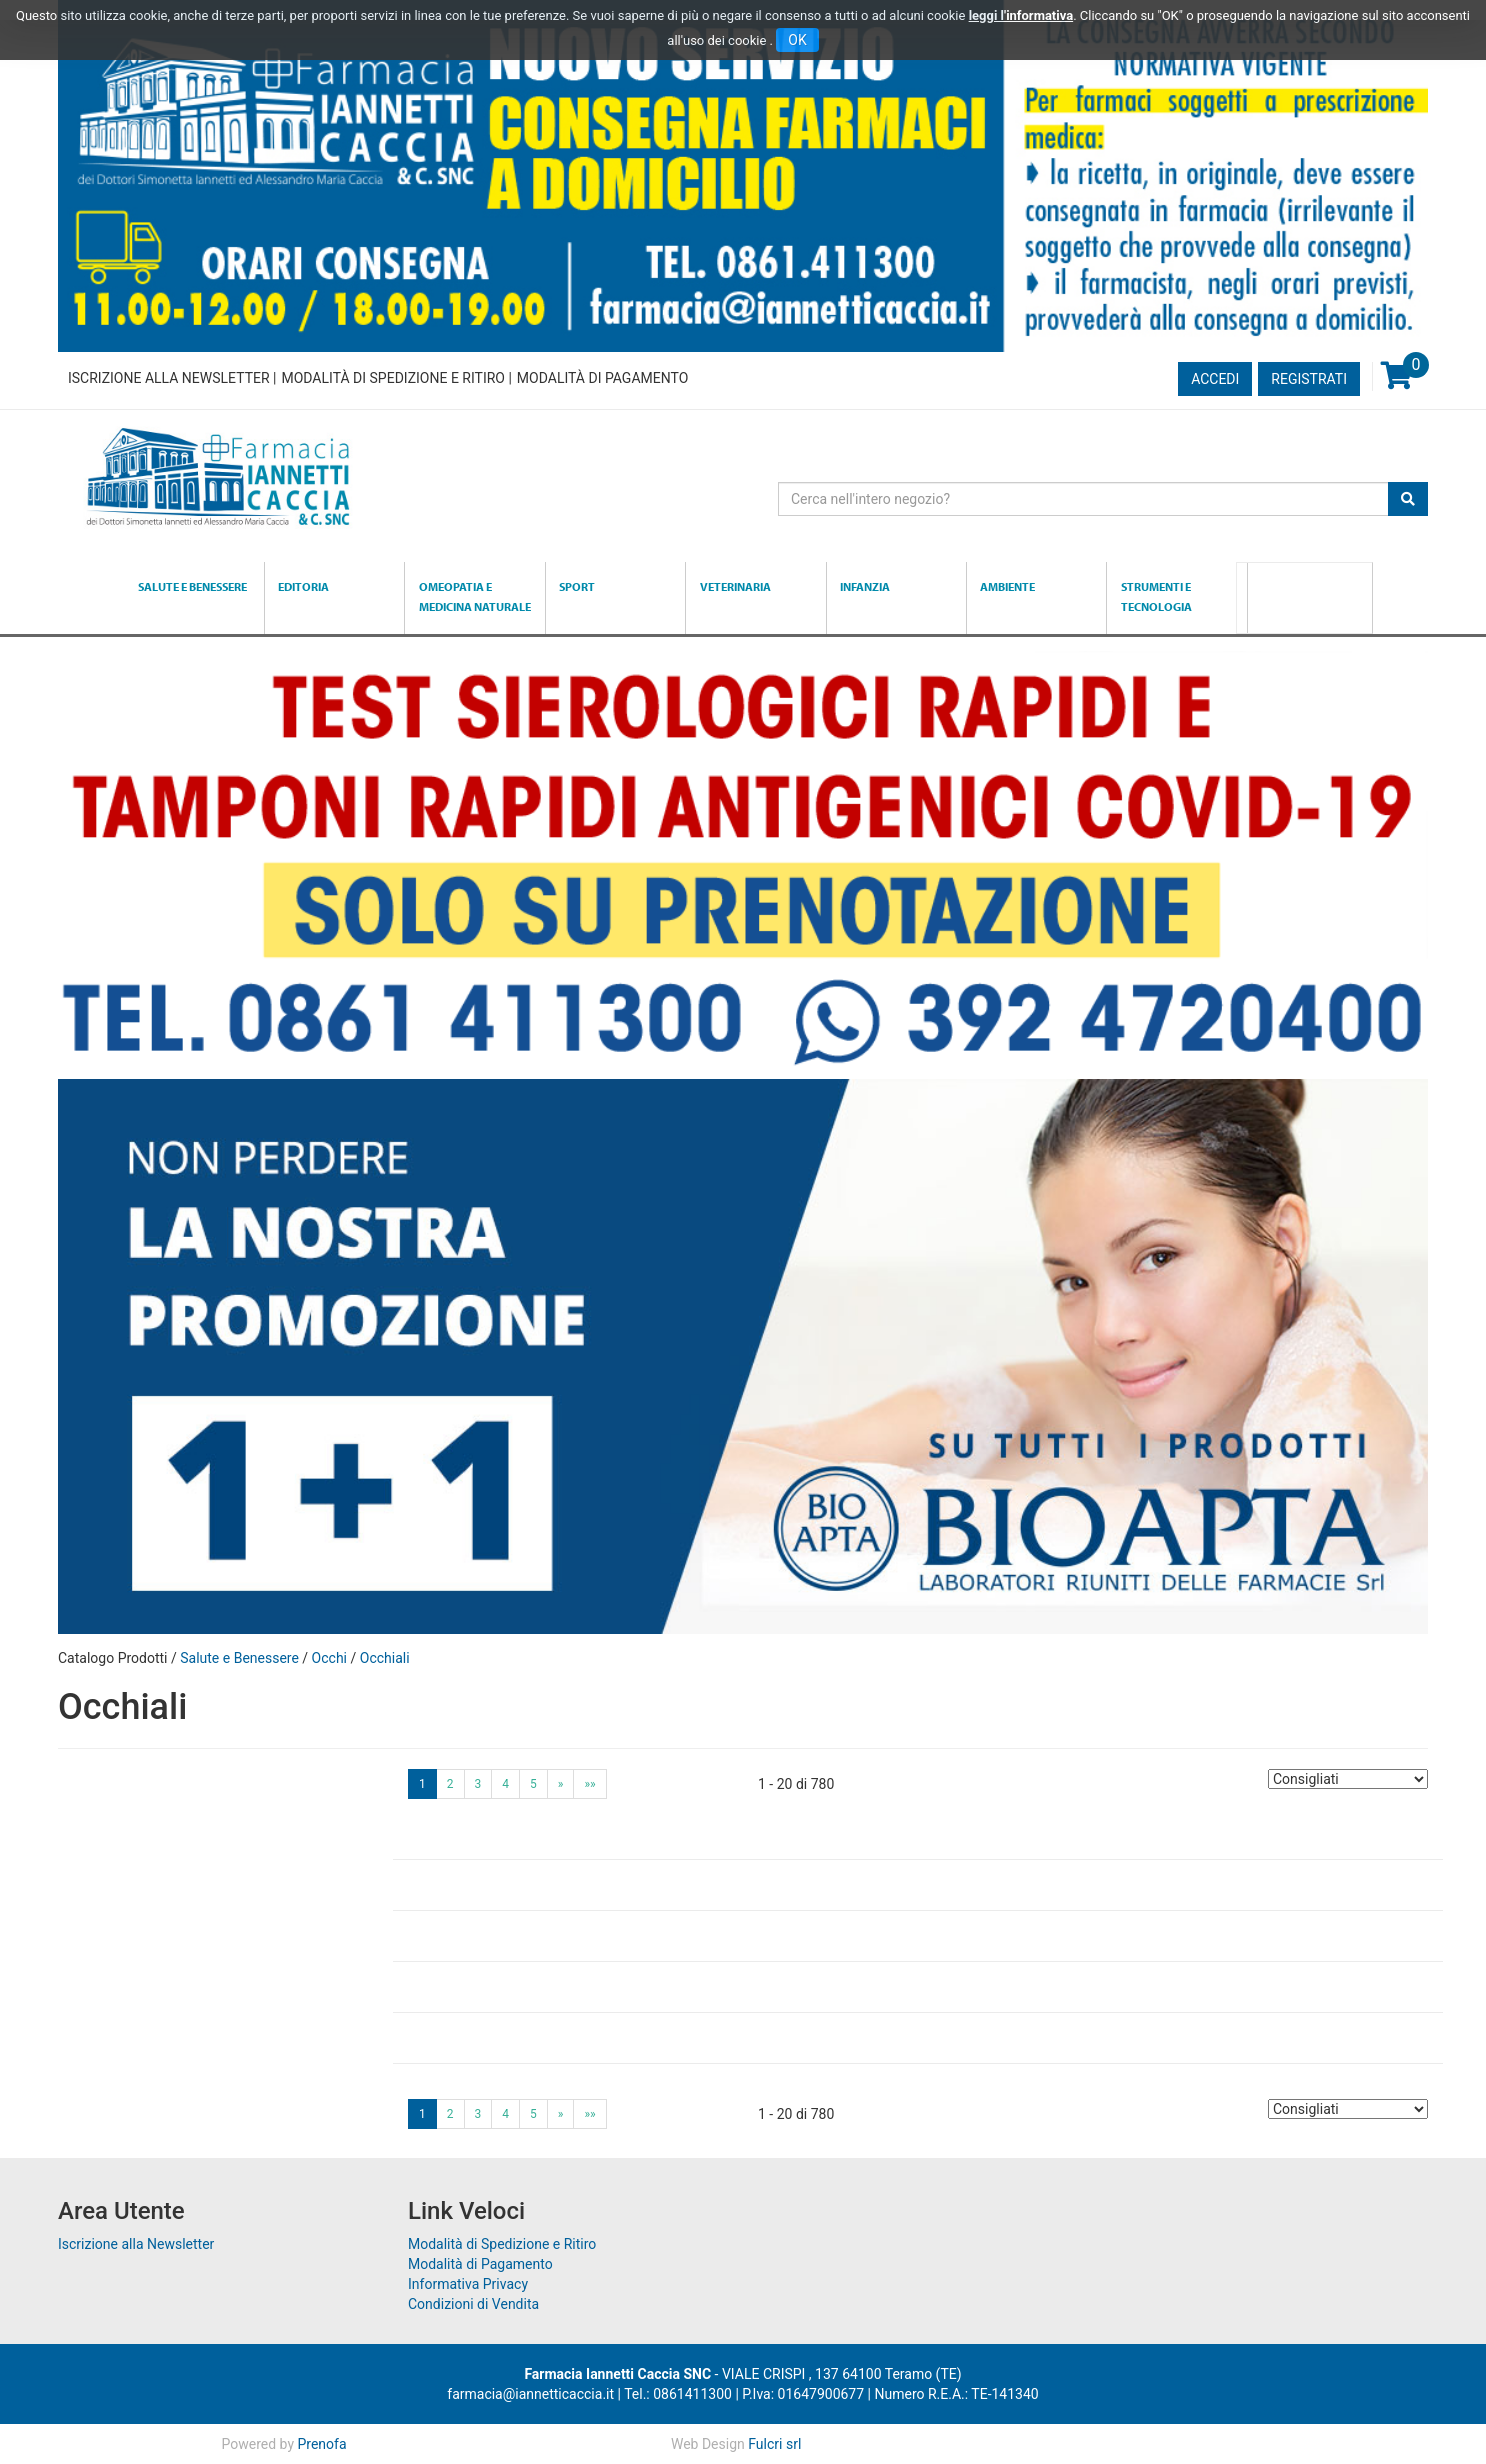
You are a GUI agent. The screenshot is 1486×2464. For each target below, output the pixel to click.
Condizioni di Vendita (473, 2304)
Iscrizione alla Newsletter (169, 378)
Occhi (329, 1658)
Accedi (1215, 379)
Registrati (1309, 379)
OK (797, 40)
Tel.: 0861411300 (678, 2394)
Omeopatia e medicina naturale (475, 596)
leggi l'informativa (1021, 15)
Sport (577, 586)
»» (589, 1784)
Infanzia (865, 586)
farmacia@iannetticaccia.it (530, 2394)
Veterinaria (735, 586)
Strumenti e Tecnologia (1156, 596)
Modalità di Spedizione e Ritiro (393, 378)
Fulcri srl (774, 2444)
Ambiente (1007, 586)
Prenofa (321, 2444)
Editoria (303, 586)
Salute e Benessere (192, 586)
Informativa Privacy (468, 2284)
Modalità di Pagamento (602, 378)
